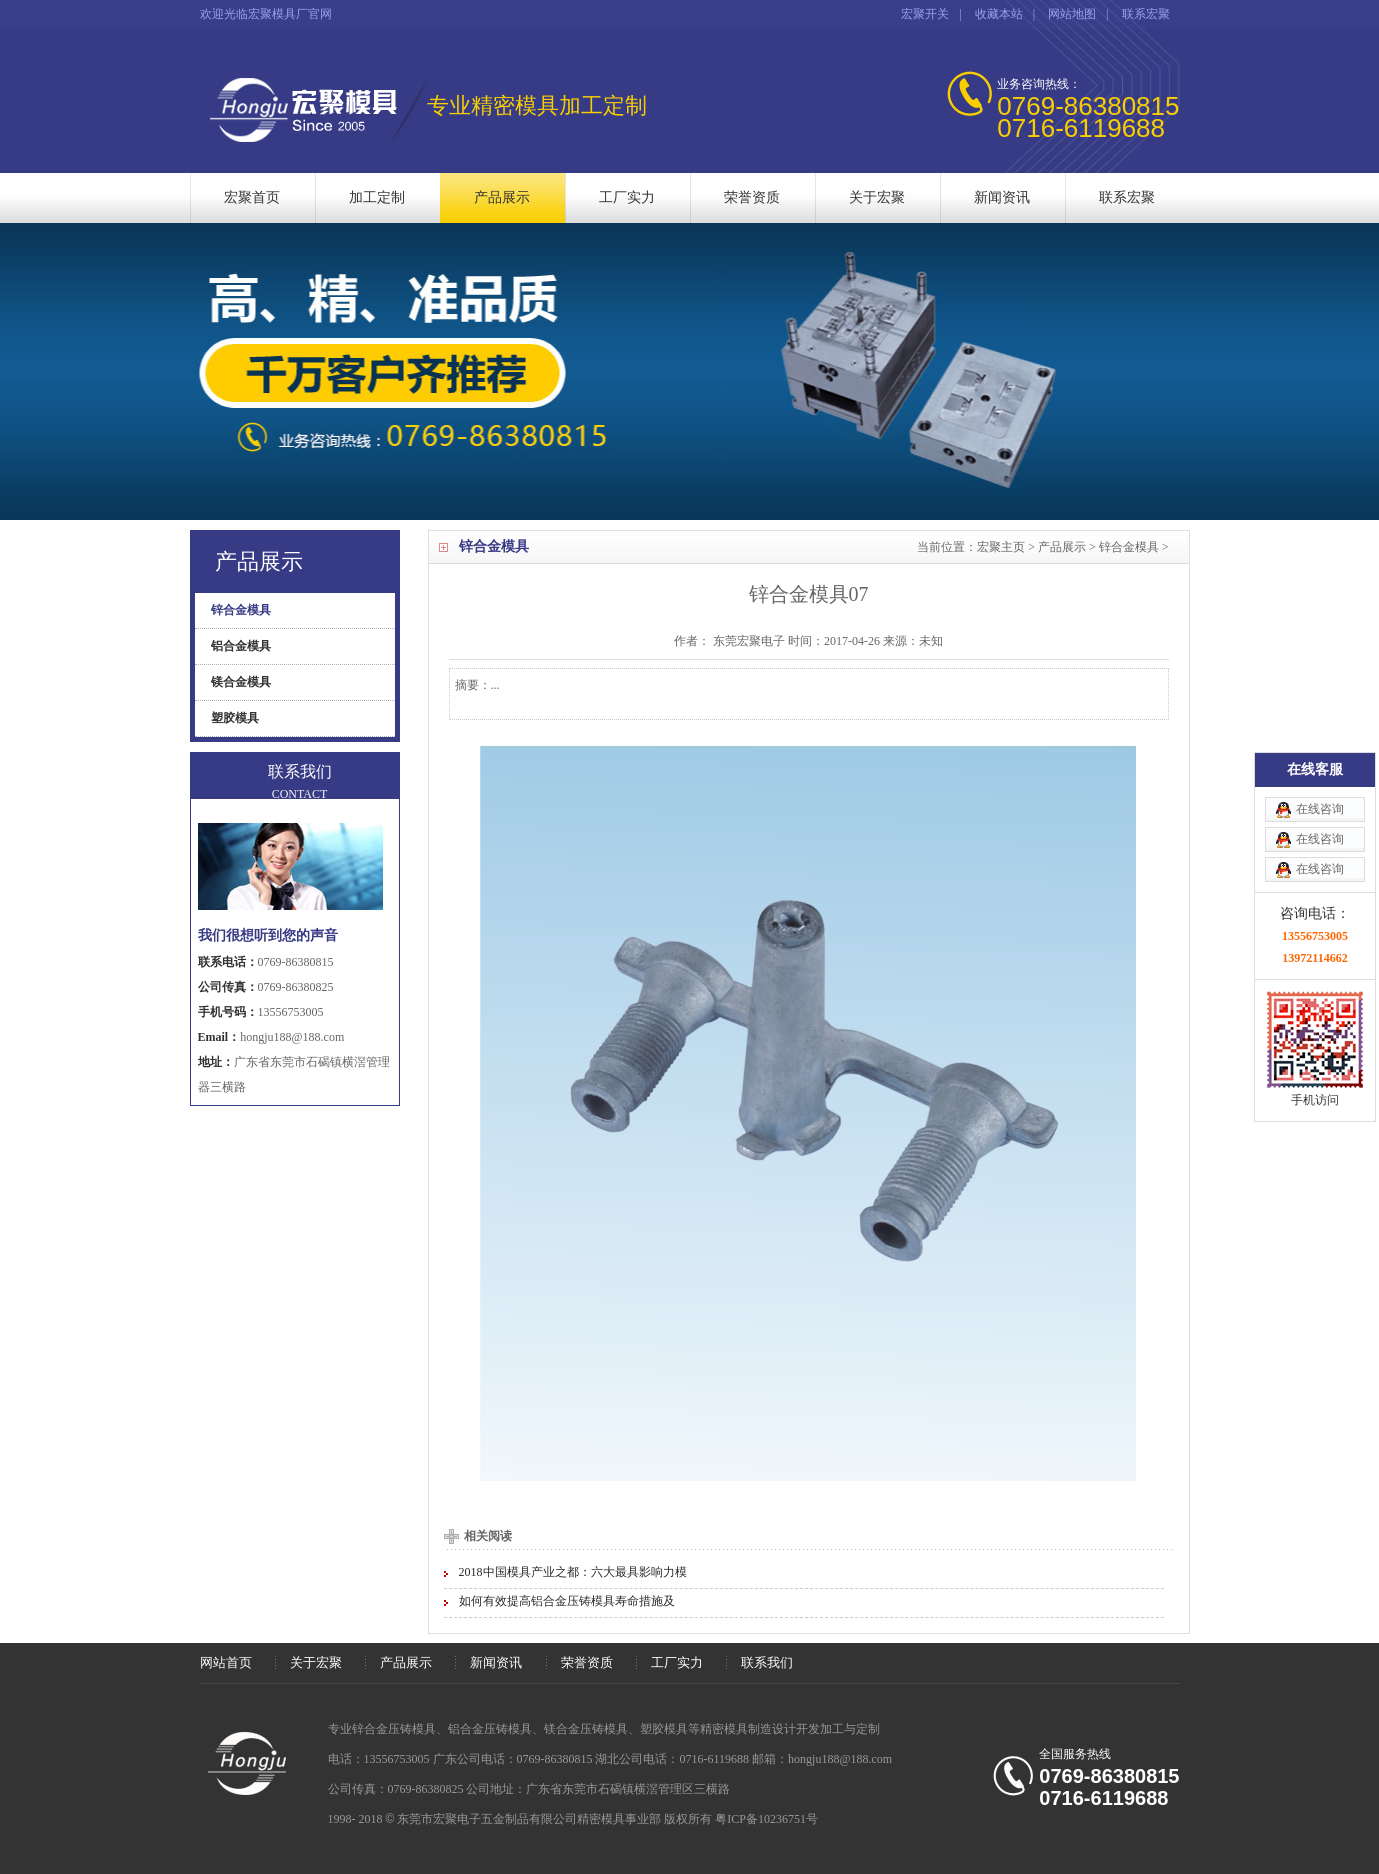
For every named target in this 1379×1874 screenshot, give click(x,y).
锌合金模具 (1129, 547)
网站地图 (1072, 14)
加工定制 (377, 197)
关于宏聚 (877, 197)
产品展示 (502, 197)
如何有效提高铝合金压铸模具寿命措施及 (567, 1601)
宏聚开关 (925, 14)
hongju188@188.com (292, 1037)
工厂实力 (627, 197)
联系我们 (767, 1662)
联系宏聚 (1146, 14)
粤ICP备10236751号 (766, 1819)
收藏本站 (999, 14)
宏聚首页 (252, 197)
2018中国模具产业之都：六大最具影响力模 (573, 1572)
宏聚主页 (1001, 547)
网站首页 (226, 1662)
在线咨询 (1320, 724)
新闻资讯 (1002, 197)
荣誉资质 (752, 197)
